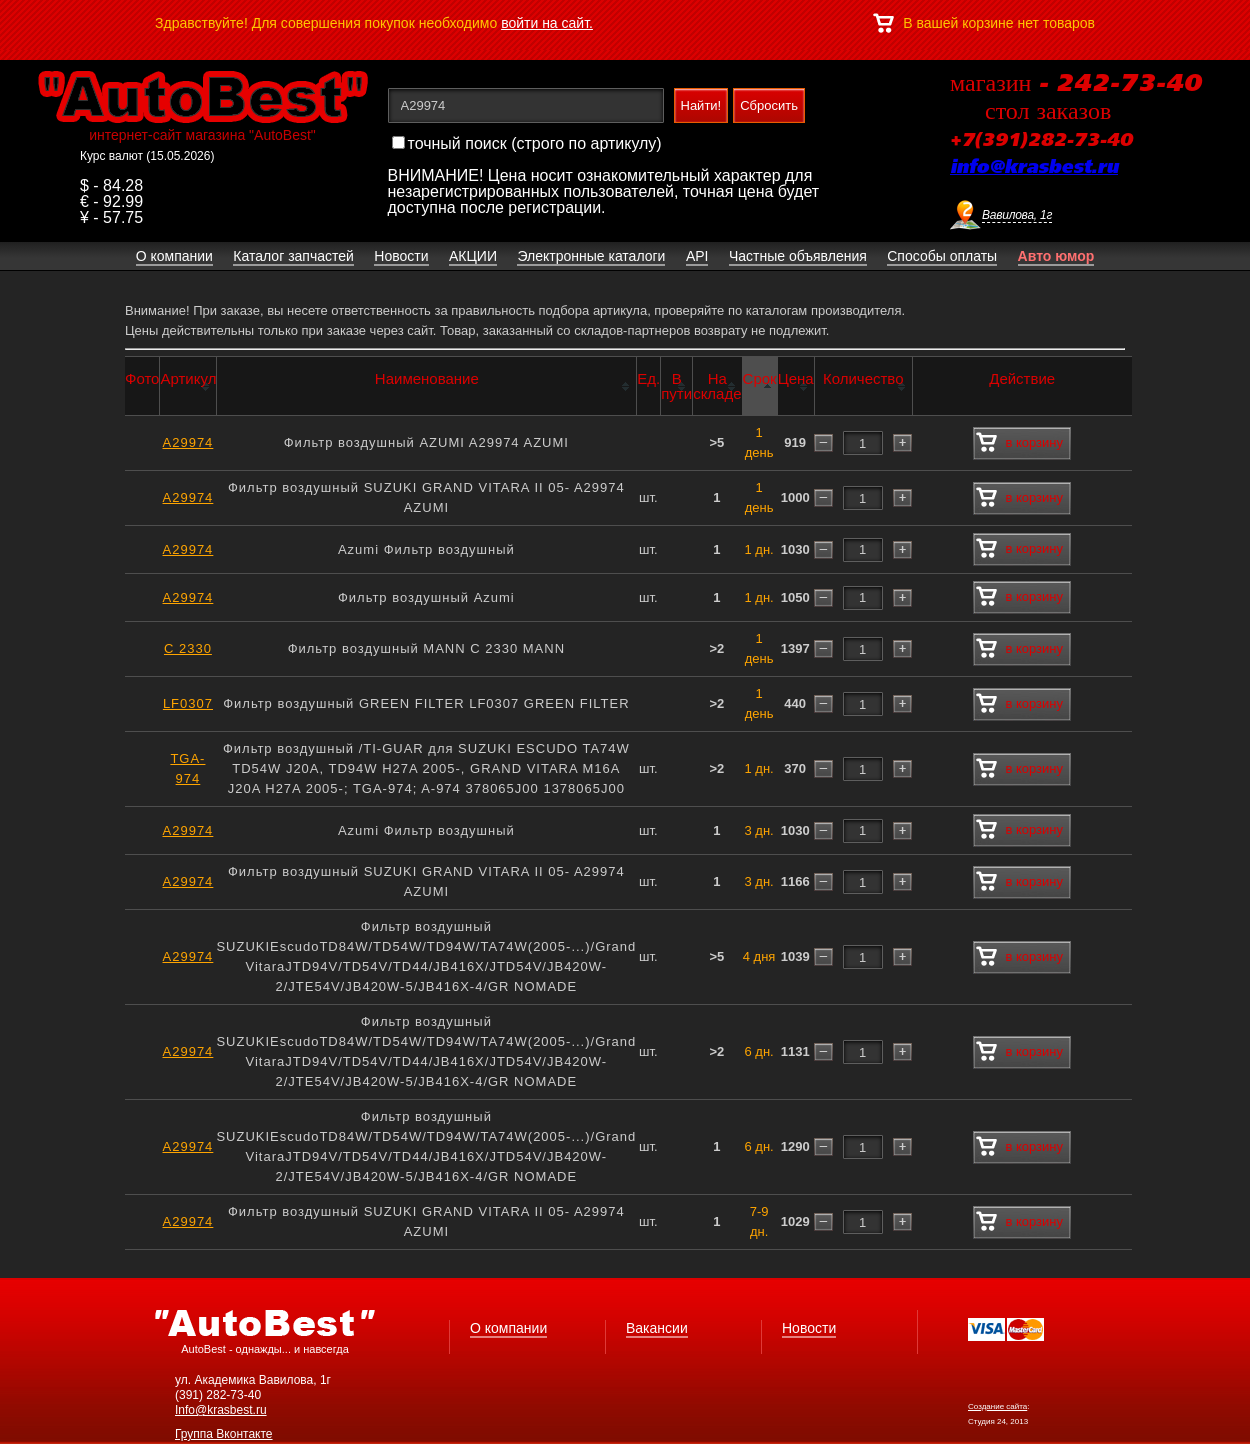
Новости (809, 1328)
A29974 (188, 442)
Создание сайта (997, 1406)
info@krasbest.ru (1034, 168)
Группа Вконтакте (224, 1434)
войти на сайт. (547, 23)
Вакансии (657, 1328)
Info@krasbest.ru (221, 1410)
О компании (508, 1328)
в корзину (1019, 443)
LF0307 (188, 703)
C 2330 (188, 648)
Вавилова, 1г (1017, 215)
